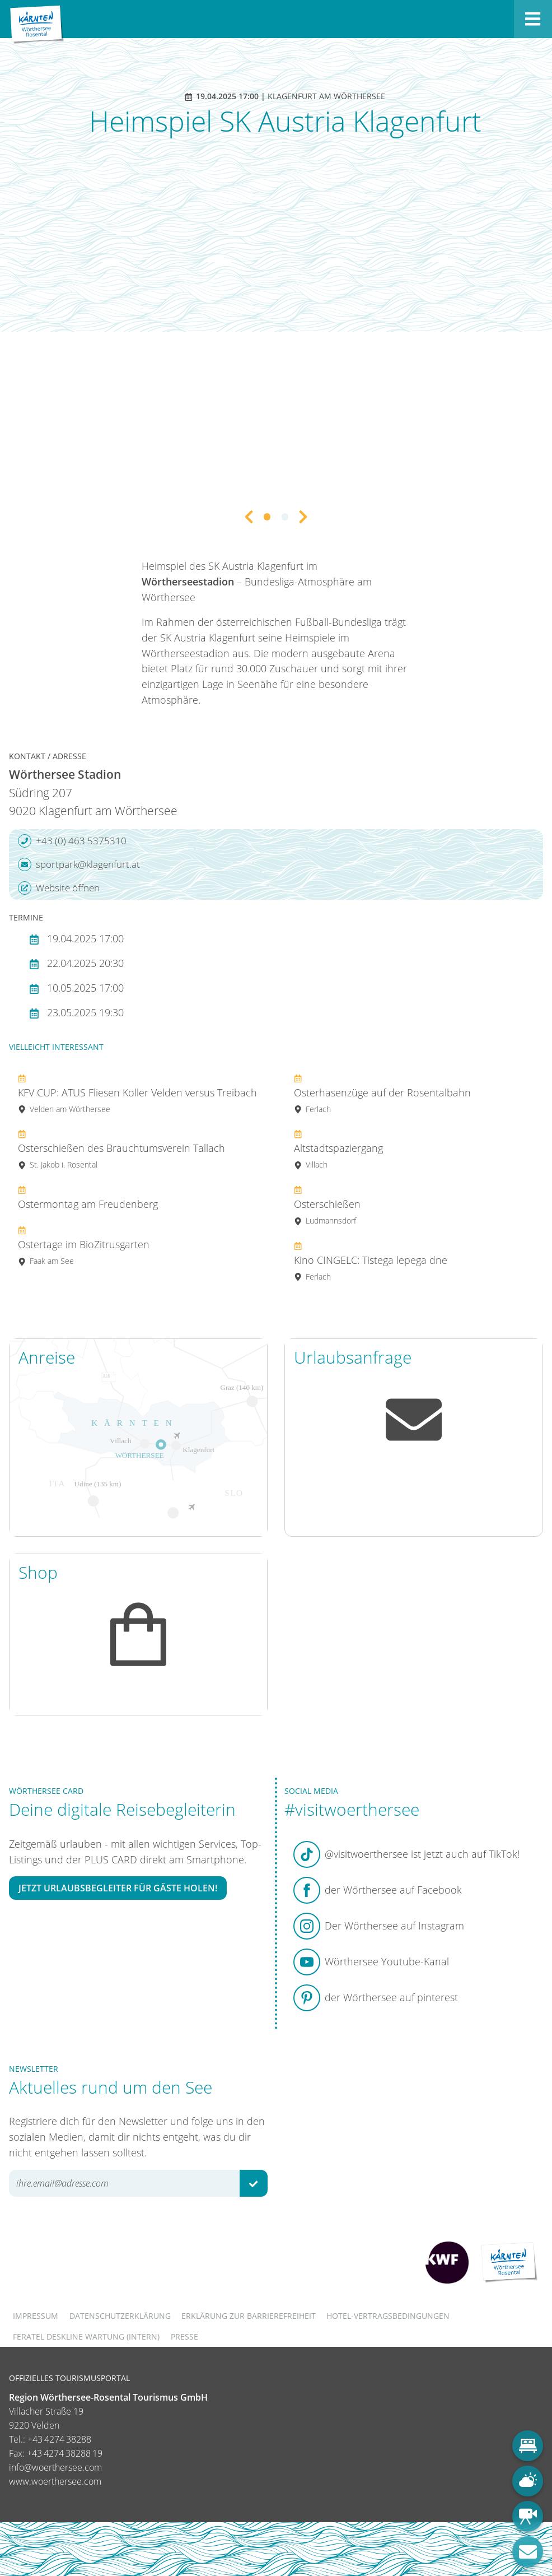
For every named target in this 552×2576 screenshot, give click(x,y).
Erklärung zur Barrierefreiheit (248, 2315)
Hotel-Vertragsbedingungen (388, 2315)
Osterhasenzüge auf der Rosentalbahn (382, 1093)
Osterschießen (327, 1205)
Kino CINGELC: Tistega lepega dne (370, 1261)
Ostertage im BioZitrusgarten (83, 1245)
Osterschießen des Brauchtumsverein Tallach (121, 1149)
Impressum (35, 2315)
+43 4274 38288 (59, 2439)
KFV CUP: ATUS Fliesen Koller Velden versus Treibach (137, 1093)
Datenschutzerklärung (120, 2315)
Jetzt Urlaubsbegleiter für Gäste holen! (117, 1888)
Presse (184, 2336)
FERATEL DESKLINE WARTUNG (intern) (86, 2336)
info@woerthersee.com (55, 2467)
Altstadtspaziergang (338, 1149)
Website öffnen (59, 888)
